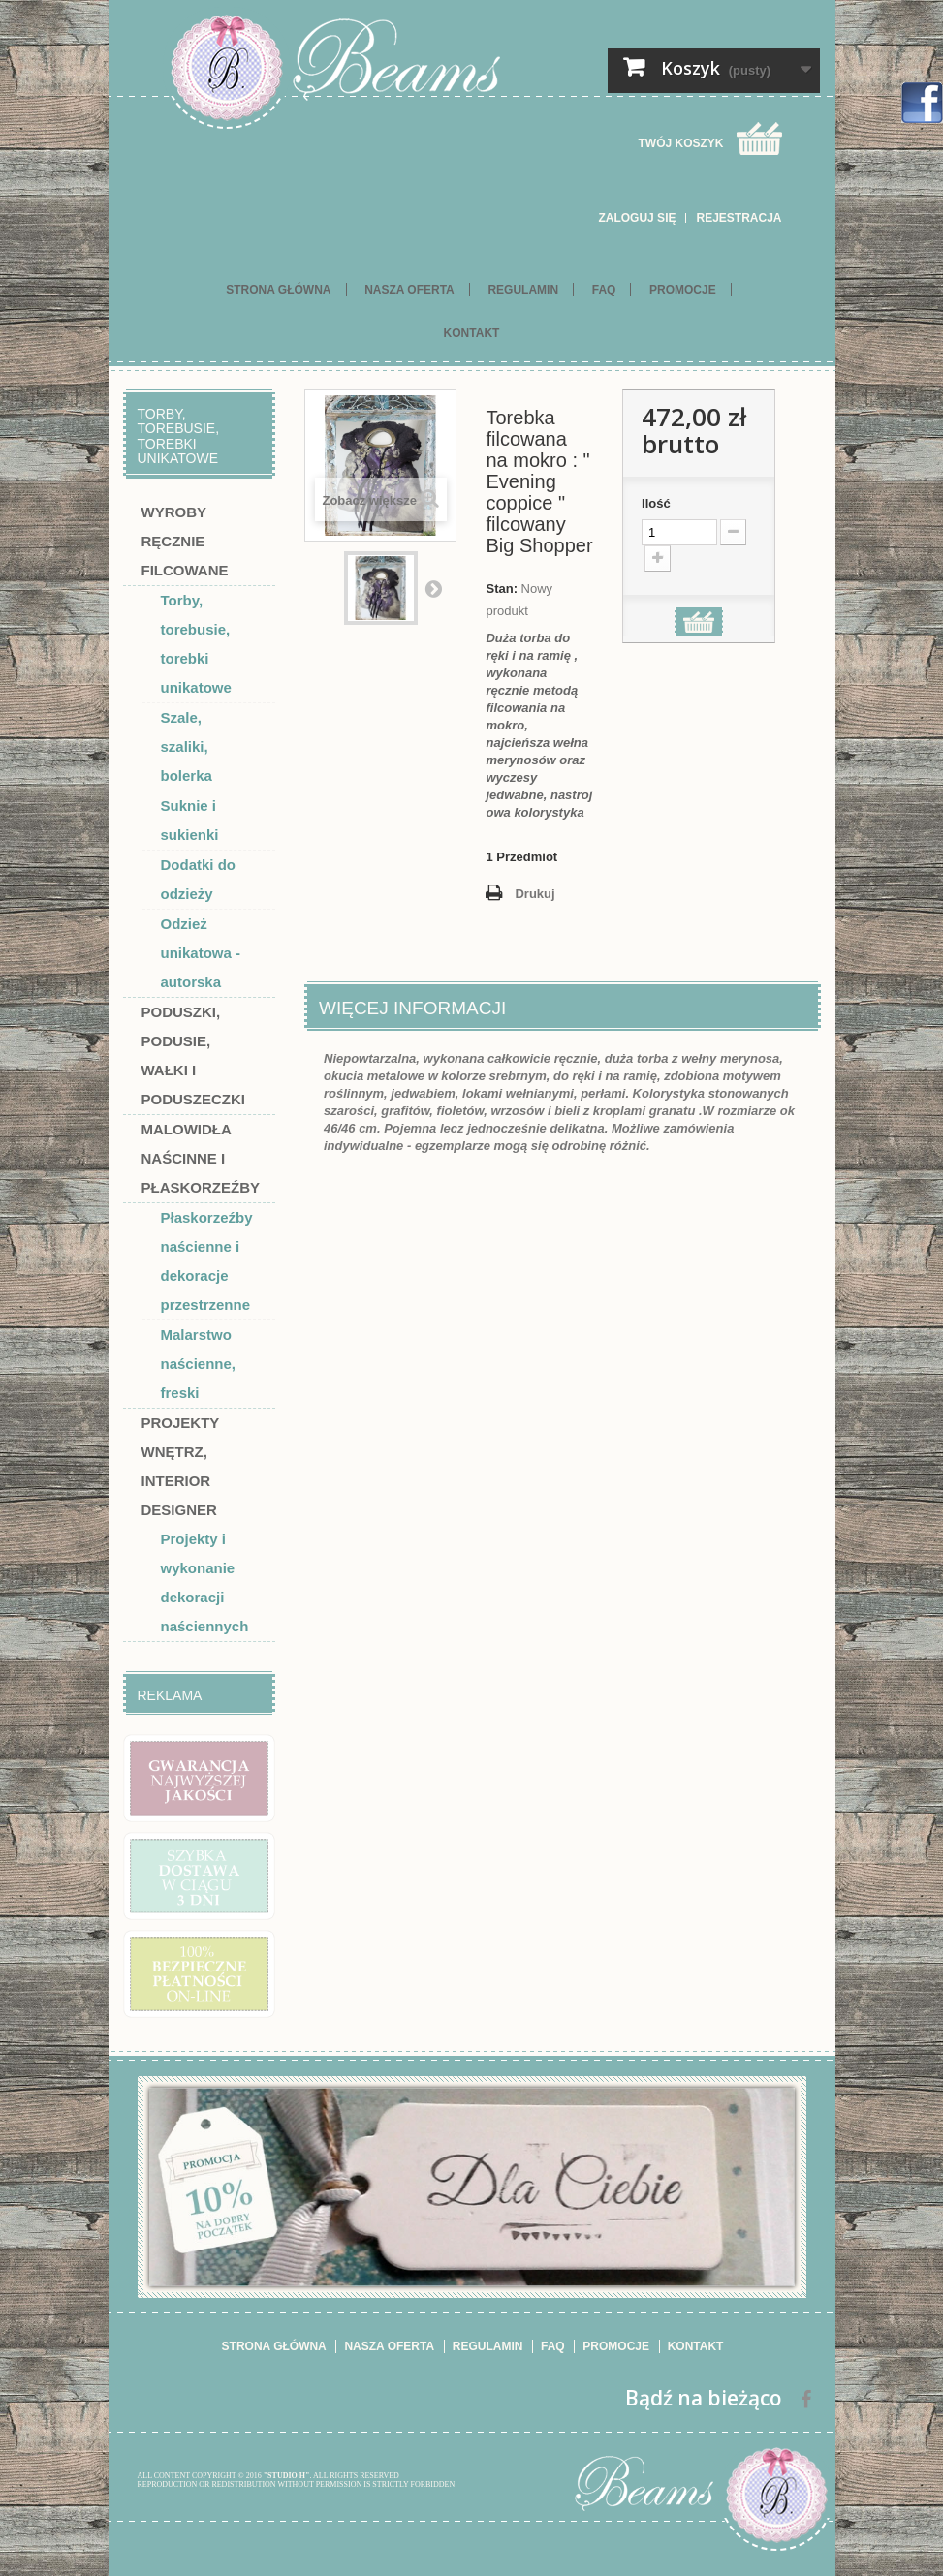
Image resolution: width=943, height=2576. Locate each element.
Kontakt (472, 333)
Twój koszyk (680, 143)
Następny (433, 588)
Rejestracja (738, 218)
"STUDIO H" (287, 2475)
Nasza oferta (409, 289)
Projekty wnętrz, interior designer (180, 1466)
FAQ (604, 289)
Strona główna (278, 289)
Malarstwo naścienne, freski (198, 1363)
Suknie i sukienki (190, 820)
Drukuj (534, 893)
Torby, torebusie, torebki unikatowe (196, 644)
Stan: (502, 588)
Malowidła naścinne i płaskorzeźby (201, 1158)
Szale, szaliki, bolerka (186, 746)
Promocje (682, 289)
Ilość (656, 503)
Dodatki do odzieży (198, 879)
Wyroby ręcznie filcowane (185, 541)
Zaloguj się (637, 218)
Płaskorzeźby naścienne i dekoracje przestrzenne (207, 1261)
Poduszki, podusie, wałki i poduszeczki (193, 1055)
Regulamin (522, 289)
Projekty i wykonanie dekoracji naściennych (205, 1582)
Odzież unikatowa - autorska (201, 953)
